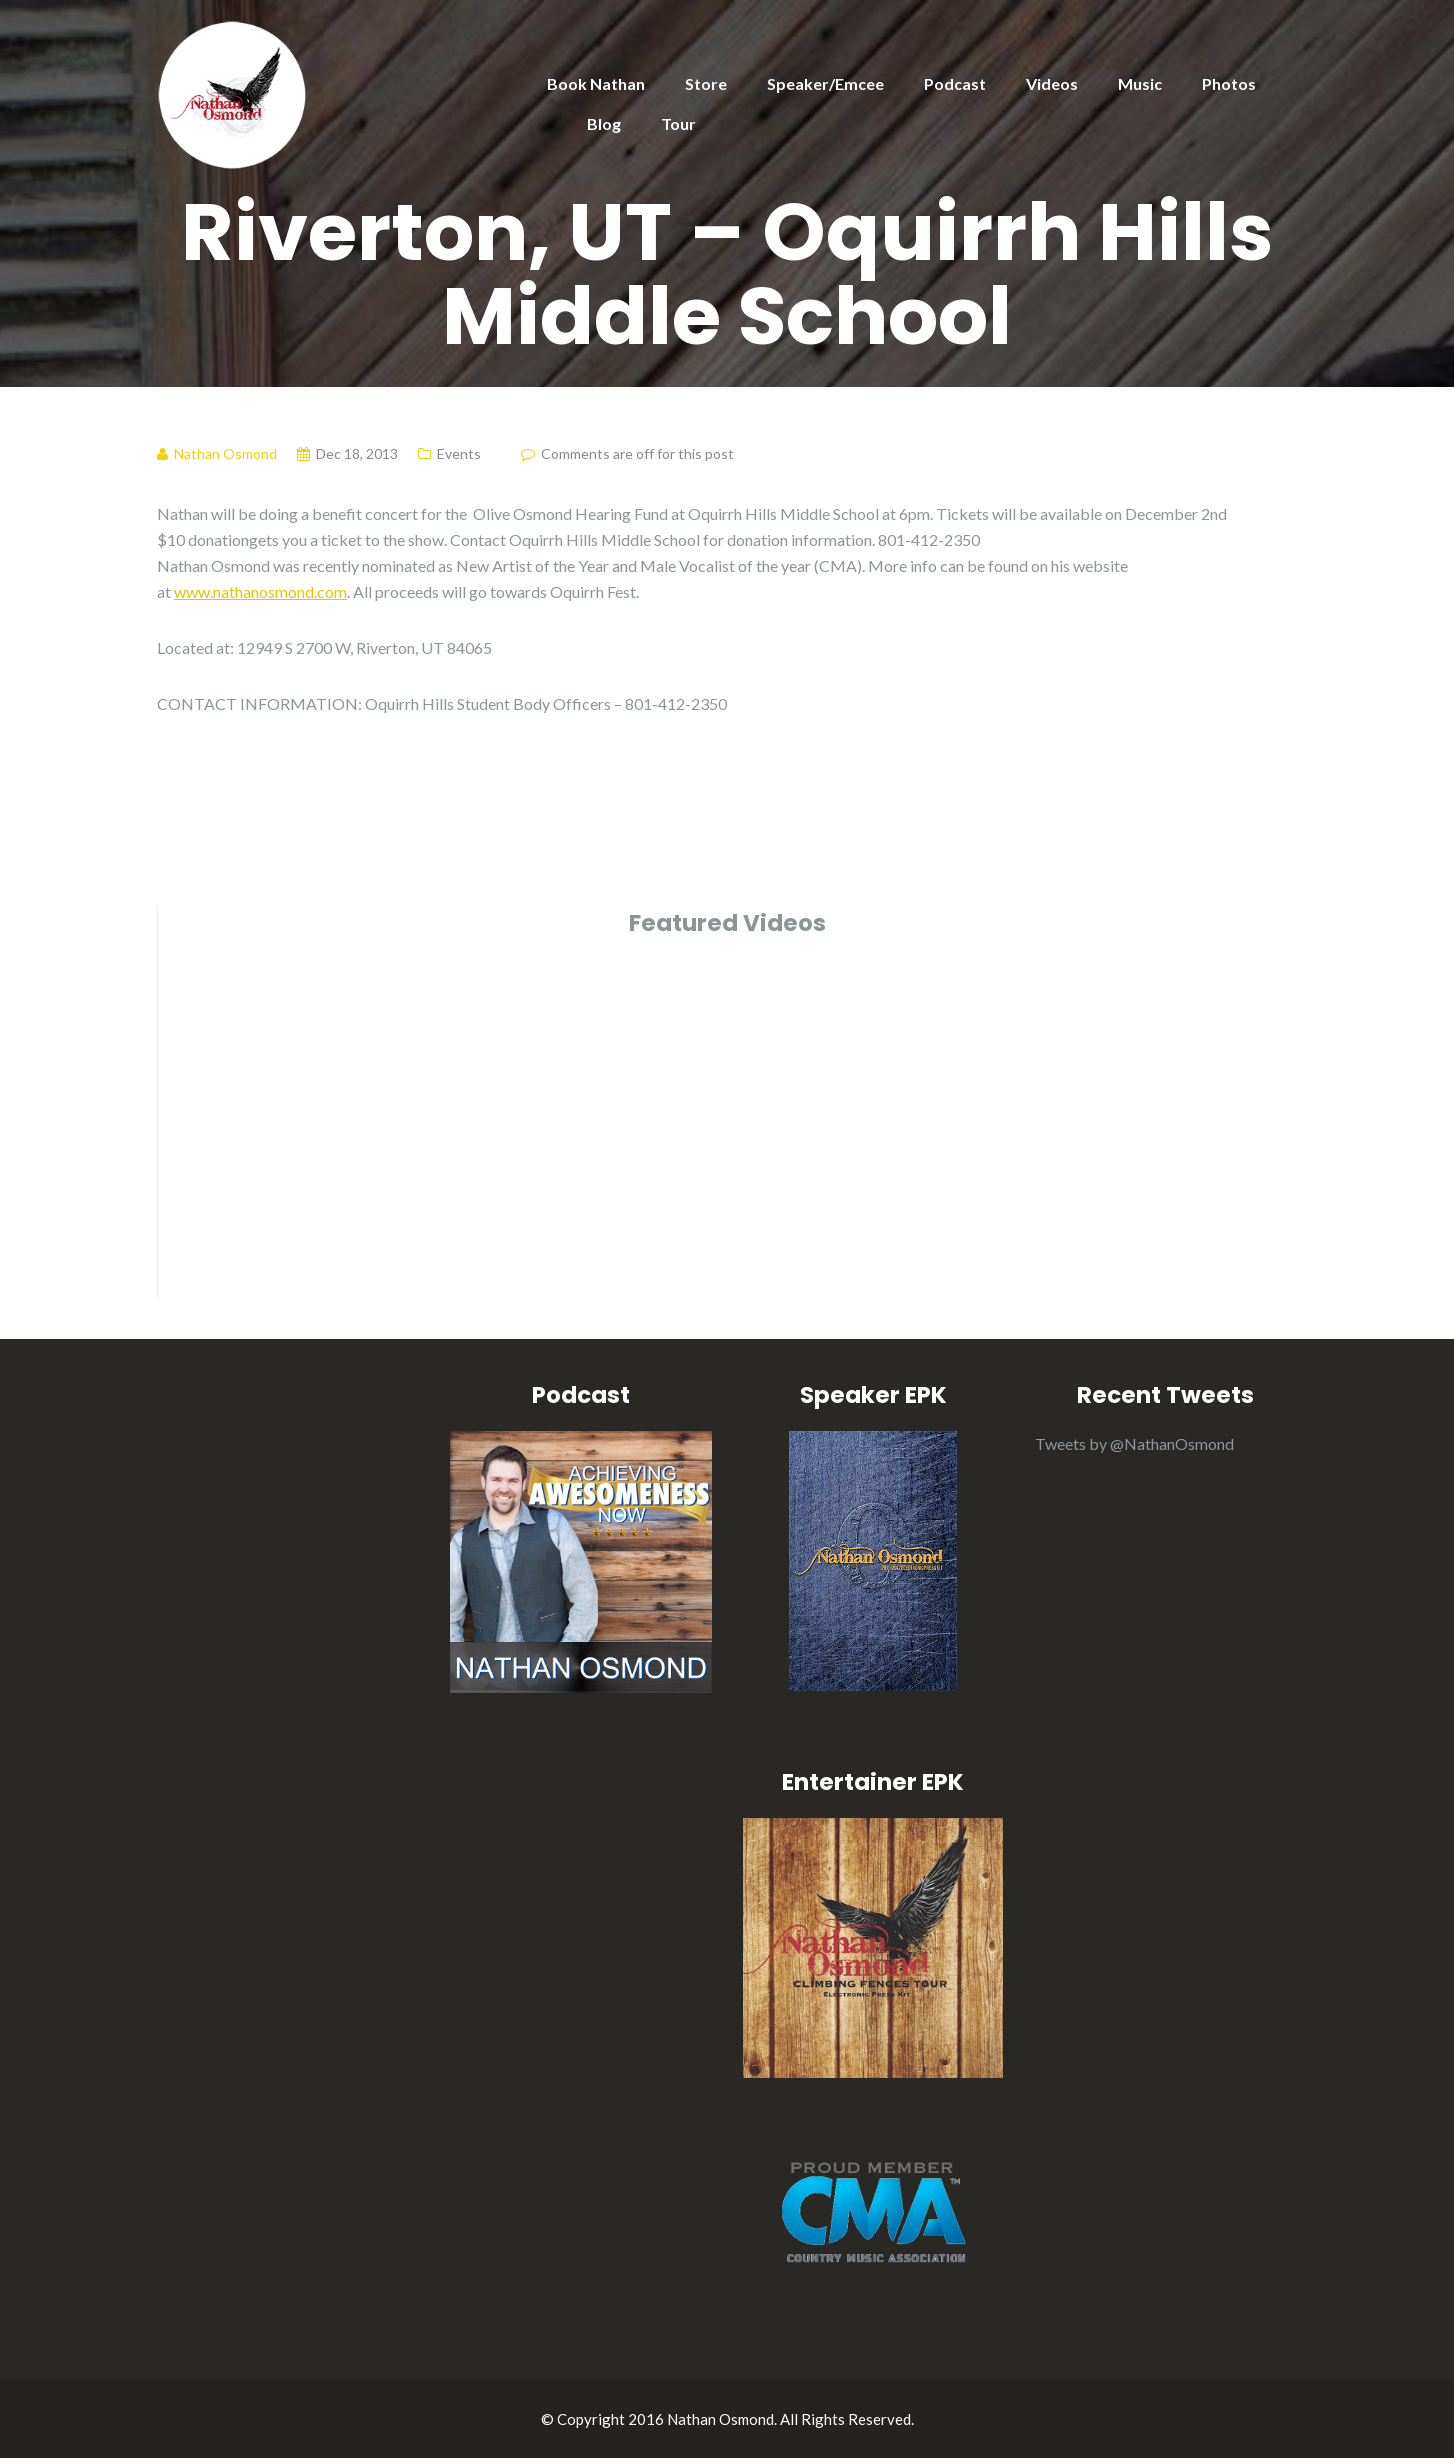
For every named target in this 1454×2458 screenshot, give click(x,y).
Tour (678, 123)
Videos (1052, 83)
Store (706, 83)
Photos (1229, 83)
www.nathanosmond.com (260, 591)
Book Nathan (596, 83)
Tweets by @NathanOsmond (1134, 1443)
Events (459, 453)
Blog (604, 123)
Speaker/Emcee (825, 83)
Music (1140, 83)
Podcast (955, 83)
